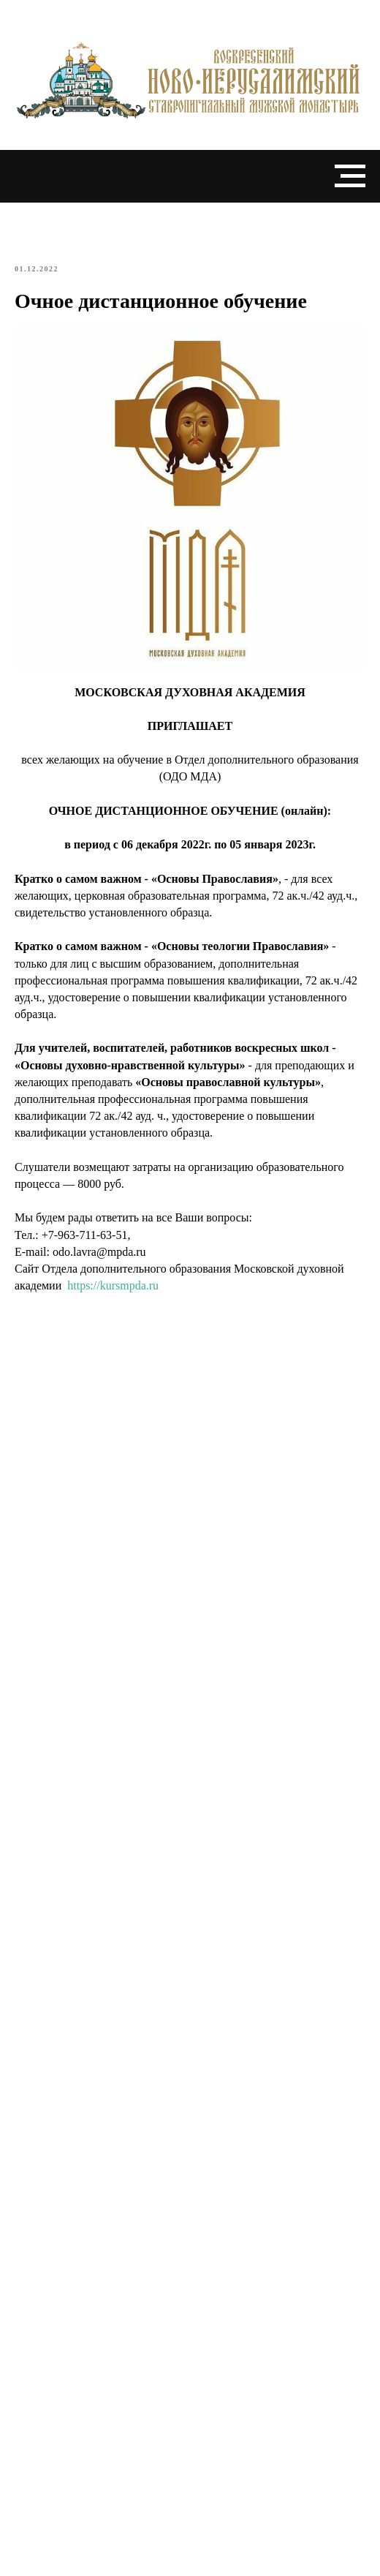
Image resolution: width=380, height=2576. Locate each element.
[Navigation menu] (350, 176)
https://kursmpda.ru (113, 1285)
